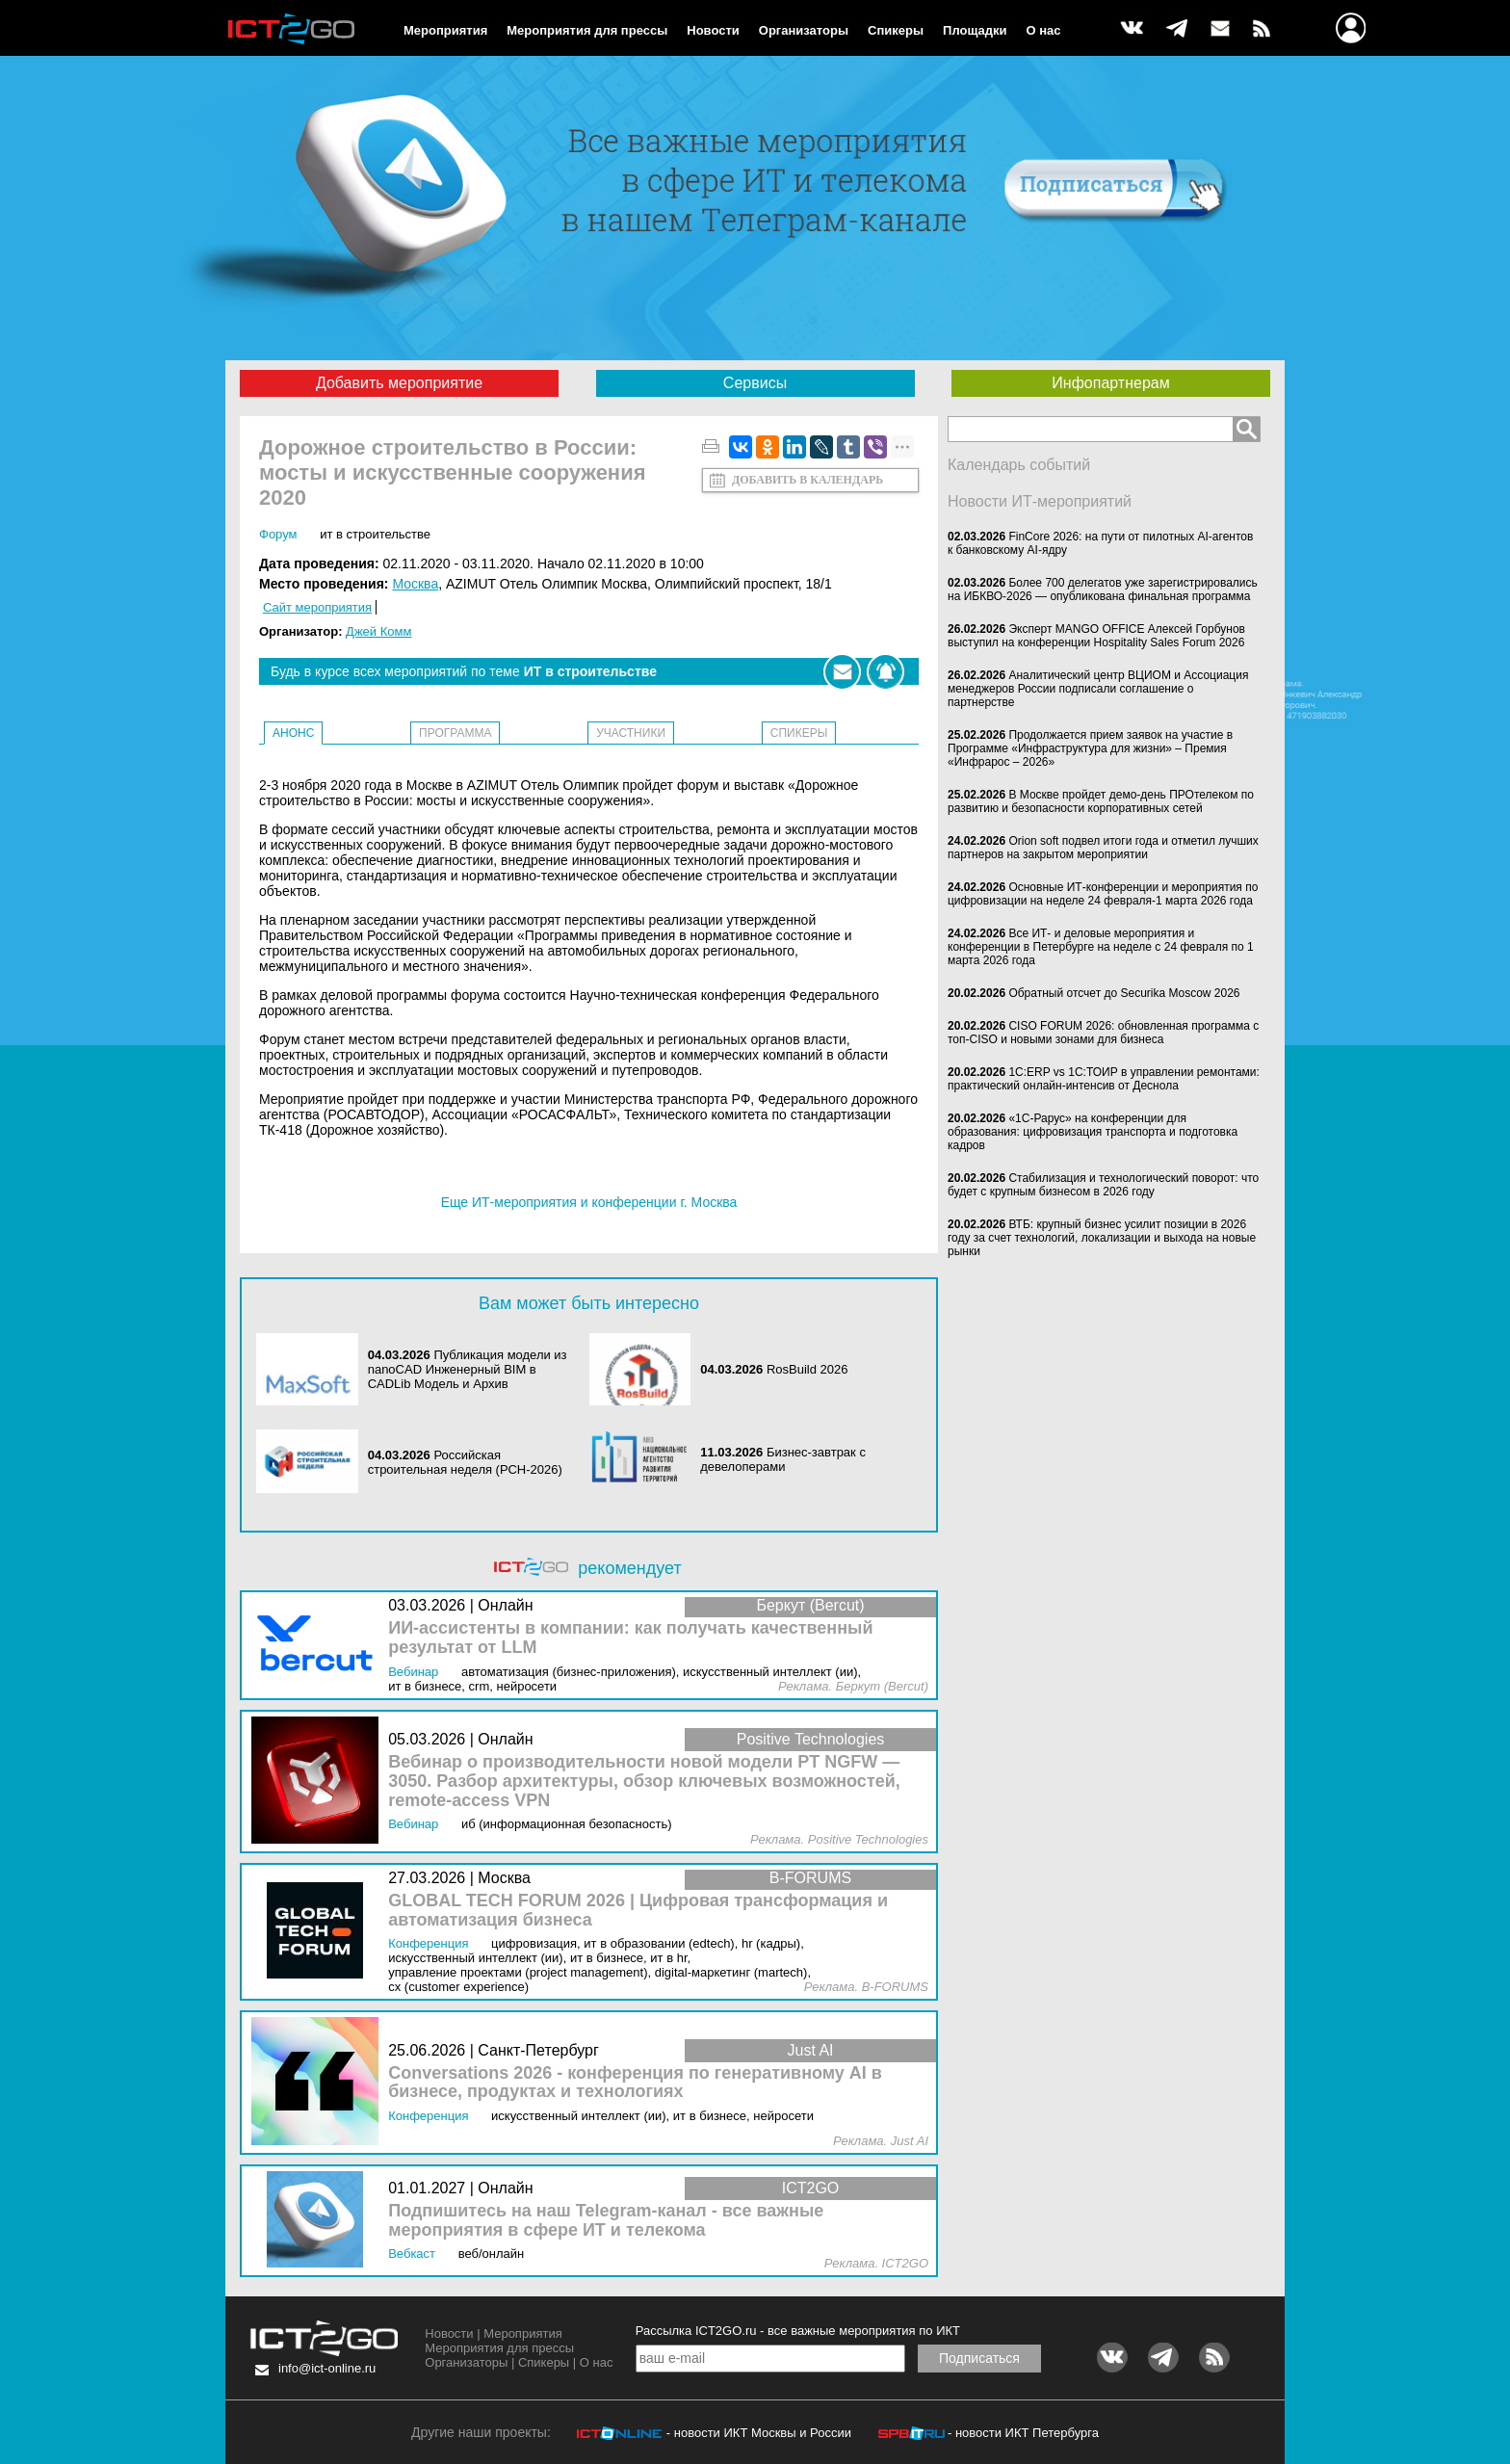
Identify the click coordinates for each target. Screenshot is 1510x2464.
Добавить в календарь (807, 479)
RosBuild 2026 (807, 1369)
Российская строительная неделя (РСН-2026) (465, 1462)
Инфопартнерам (1110, 383)
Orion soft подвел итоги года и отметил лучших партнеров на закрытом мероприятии (1103, 847)
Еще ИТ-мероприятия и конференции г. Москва (589, 1202)
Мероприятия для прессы (587, 30)
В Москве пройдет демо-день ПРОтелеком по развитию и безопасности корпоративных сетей (1101, 801)
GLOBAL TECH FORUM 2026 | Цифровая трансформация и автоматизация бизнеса (638, 1910)
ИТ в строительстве (375, 534)
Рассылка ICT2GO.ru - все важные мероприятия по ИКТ (798, 2330)
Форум (278, 534)
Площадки (974, 30)
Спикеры (896, 30)
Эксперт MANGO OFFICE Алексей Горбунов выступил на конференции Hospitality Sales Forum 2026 (1096, 635)
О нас (1044, 30)
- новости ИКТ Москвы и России (758, 2432)
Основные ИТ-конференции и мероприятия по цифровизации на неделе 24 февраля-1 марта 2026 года (1103, 893)
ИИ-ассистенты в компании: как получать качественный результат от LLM (630, 1638)
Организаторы (803, 30)
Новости (713, 30)
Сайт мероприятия (317, 607)
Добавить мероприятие (399, 383)
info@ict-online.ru (327, 2368)
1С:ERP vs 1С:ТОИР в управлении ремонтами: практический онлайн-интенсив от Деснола (1104, 1078)
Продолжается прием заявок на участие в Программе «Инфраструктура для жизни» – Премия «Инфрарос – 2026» (1090, 748)
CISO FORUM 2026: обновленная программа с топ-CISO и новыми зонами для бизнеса (1103, 1032)
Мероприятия (445, 30)
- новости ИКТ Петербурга (1023, 2432)
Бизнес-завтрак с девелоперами (783, 1459)
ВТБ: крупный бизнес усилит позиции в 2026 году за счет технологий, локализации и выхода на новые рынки (1102, 1238)
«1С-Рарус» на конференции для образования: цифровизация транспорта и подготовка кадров (1092, 1132)
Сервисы (755, 383)
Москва (415, 583)
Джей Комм (378, 631)
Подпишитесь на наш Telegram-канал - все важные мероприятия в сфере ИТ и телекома (605, 2221)
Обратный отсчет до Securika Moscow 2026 (1123, 993)
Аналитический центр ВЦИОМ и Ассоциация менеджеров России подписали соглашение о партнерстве (1098, 688)
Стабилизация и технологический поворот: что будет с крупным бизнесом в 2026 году (1103, 1184)
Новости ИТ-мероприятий (1040, 501)
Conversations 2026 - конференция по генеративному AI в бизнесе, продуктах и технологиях (635, 2083)
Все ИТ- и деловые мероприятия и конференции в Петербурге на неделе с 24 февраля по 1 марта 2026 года (1101, 947)
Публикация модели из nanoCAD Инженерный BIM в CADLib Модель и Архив (467, 1369)
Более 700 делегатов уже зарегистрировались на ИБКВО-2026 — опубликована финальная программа (1103, 589)
